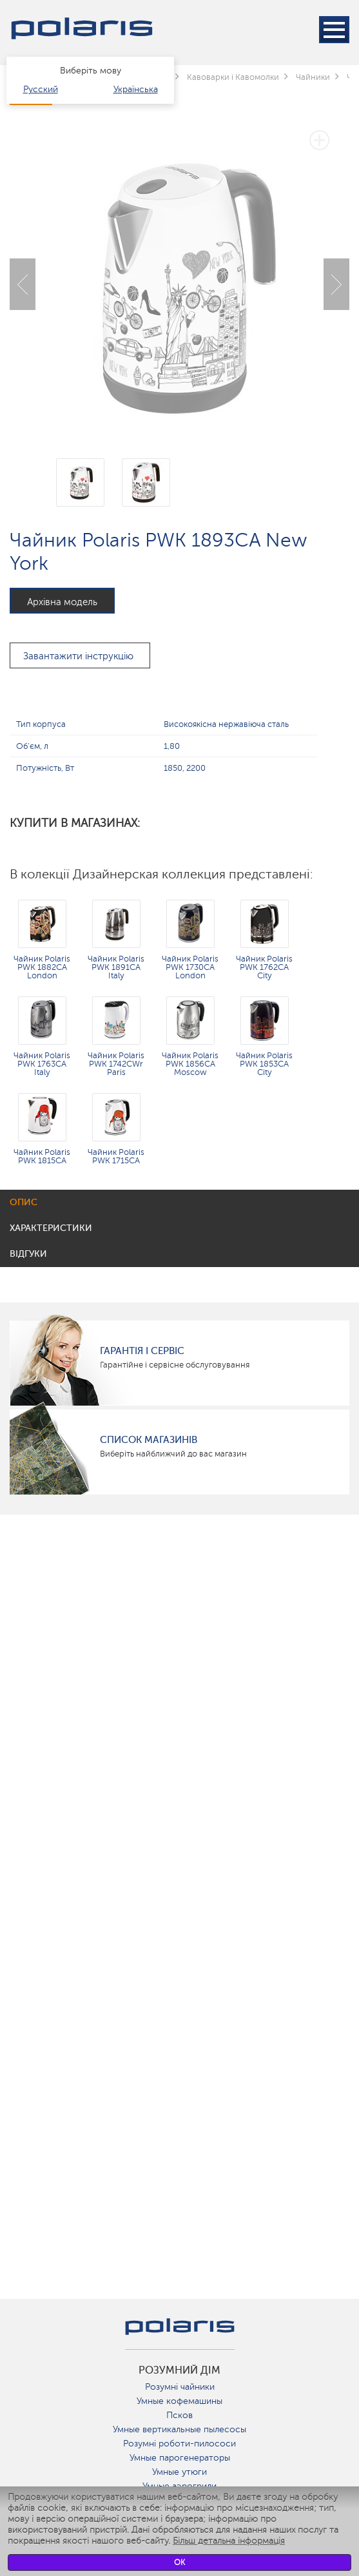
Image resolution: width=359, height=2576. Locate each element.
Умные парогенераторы (180, 2457)
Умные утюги (179, 2471)
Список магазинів (148, 1440)
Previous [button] (22, 284)
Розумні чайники (180, 2386)
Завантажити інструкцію (78, 656)
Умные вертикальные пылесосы (179, 2429)
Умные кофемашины (179, 2401)
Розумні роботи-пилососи (179, 2443)
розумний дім (179, 2370)
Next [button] (336, 284)
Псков (179, 2415)
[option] (179, 274)
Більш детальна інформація (229, 2540)
